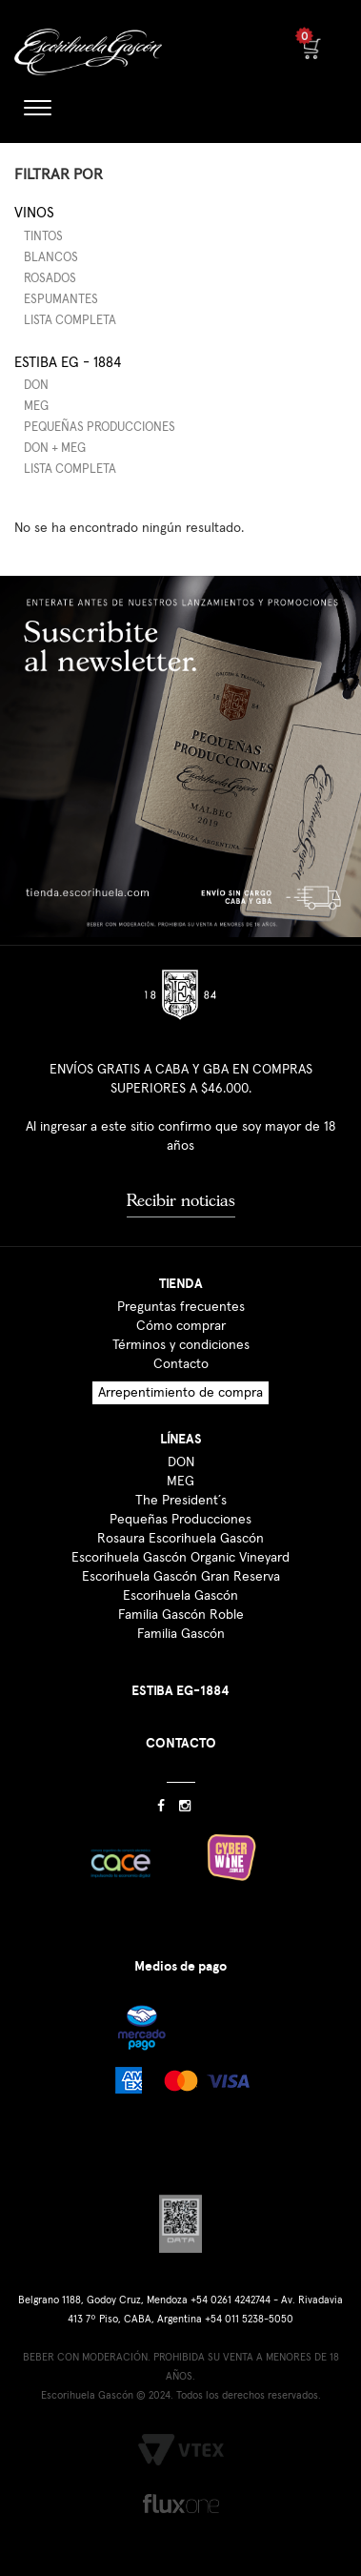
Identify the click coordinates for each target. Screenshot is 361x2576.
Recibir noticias (181, 1200)
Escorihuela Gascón (180, 1596)
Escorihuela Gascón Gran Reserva (181, 1577)
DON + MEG (55, 448)
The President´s (181, 1500)
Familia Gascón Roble (181, 1615)
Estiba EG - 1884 (67, 363)
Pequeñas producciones (99, 427)
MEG (36, 406)
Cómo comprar (181, 1326)
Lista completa (70, 321)
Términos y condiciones (181, 1345)
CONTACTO (181, 1743)
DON (36, 385)
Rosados (50, 279)
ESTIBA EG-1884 (180, 1691)
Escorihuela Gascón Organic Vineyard (180, 1557)
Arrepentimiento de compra (180, 1393)
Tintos (43, 237)
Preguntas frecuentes (181, 1307)
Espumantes (61, 300)
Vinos (34, 213)
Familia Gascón (181, 1634)
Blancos (51, 258)
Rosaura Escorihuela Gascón (180, 1538)
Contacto (181, 1364)
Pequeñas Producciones (180, 1519)
